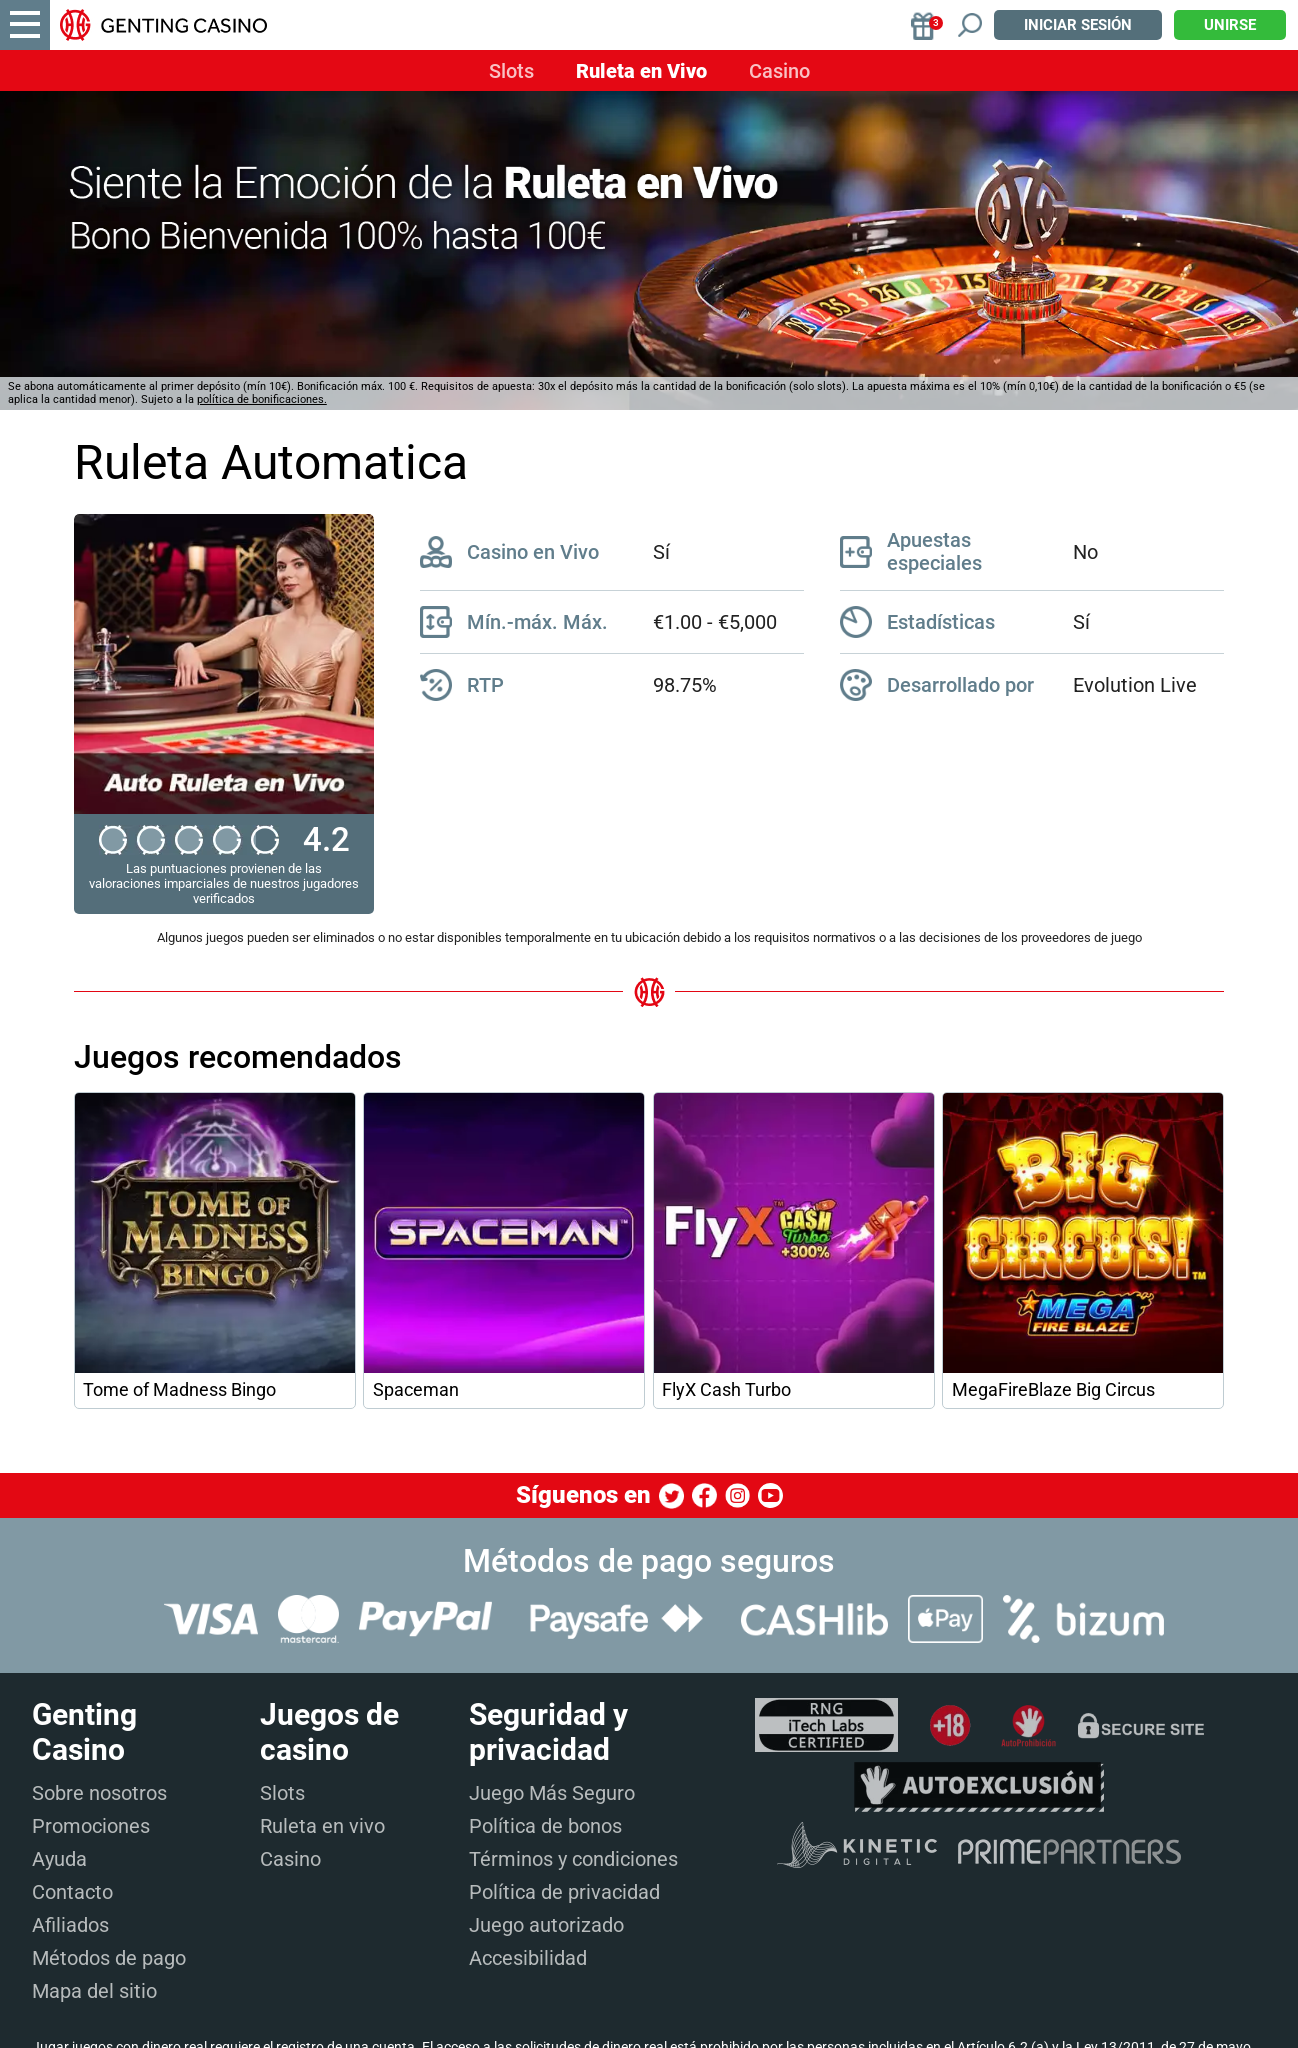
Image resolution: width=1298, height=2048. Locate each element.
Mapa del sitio (94, 1991)
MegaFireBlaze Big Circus (1053, 1390)
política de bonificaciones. (262, 399)
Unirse (1230, 25)
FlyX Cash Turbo (726, 1390)
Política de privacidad (564, 1892)
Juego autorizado (546, 1925)
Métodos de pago (109, 1958)
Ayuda (59, 1859)
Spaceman (416, 1390)
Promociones (91, 1826)
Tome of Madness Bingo (179, 1390)
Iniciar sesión (1078, 25)
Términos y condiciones (573, 1859)
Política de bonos (545, 1826)
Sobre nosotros (99, 1793)
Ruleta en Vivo (641, 71)
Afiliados (70, 1925)
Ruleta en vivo (322, 1826)
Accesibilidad (528, 1958)
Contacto (72, 1892)
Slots (511, 71)
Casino (779, 71)
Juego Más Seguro (552, 1793)
